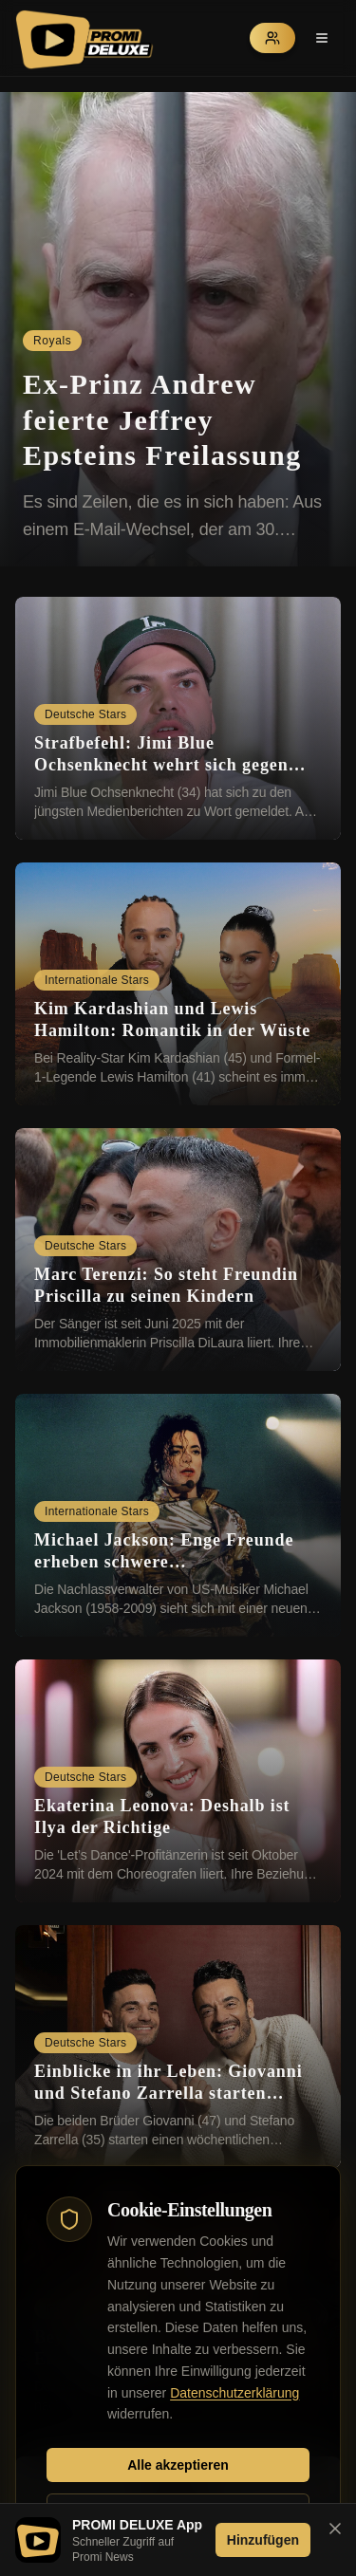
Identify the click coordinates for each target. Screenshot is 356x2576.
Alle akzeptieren (178, 2465)
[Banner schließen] (335, 2528)
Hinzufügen (263, 2540)
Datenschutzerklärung (234, 2392)
